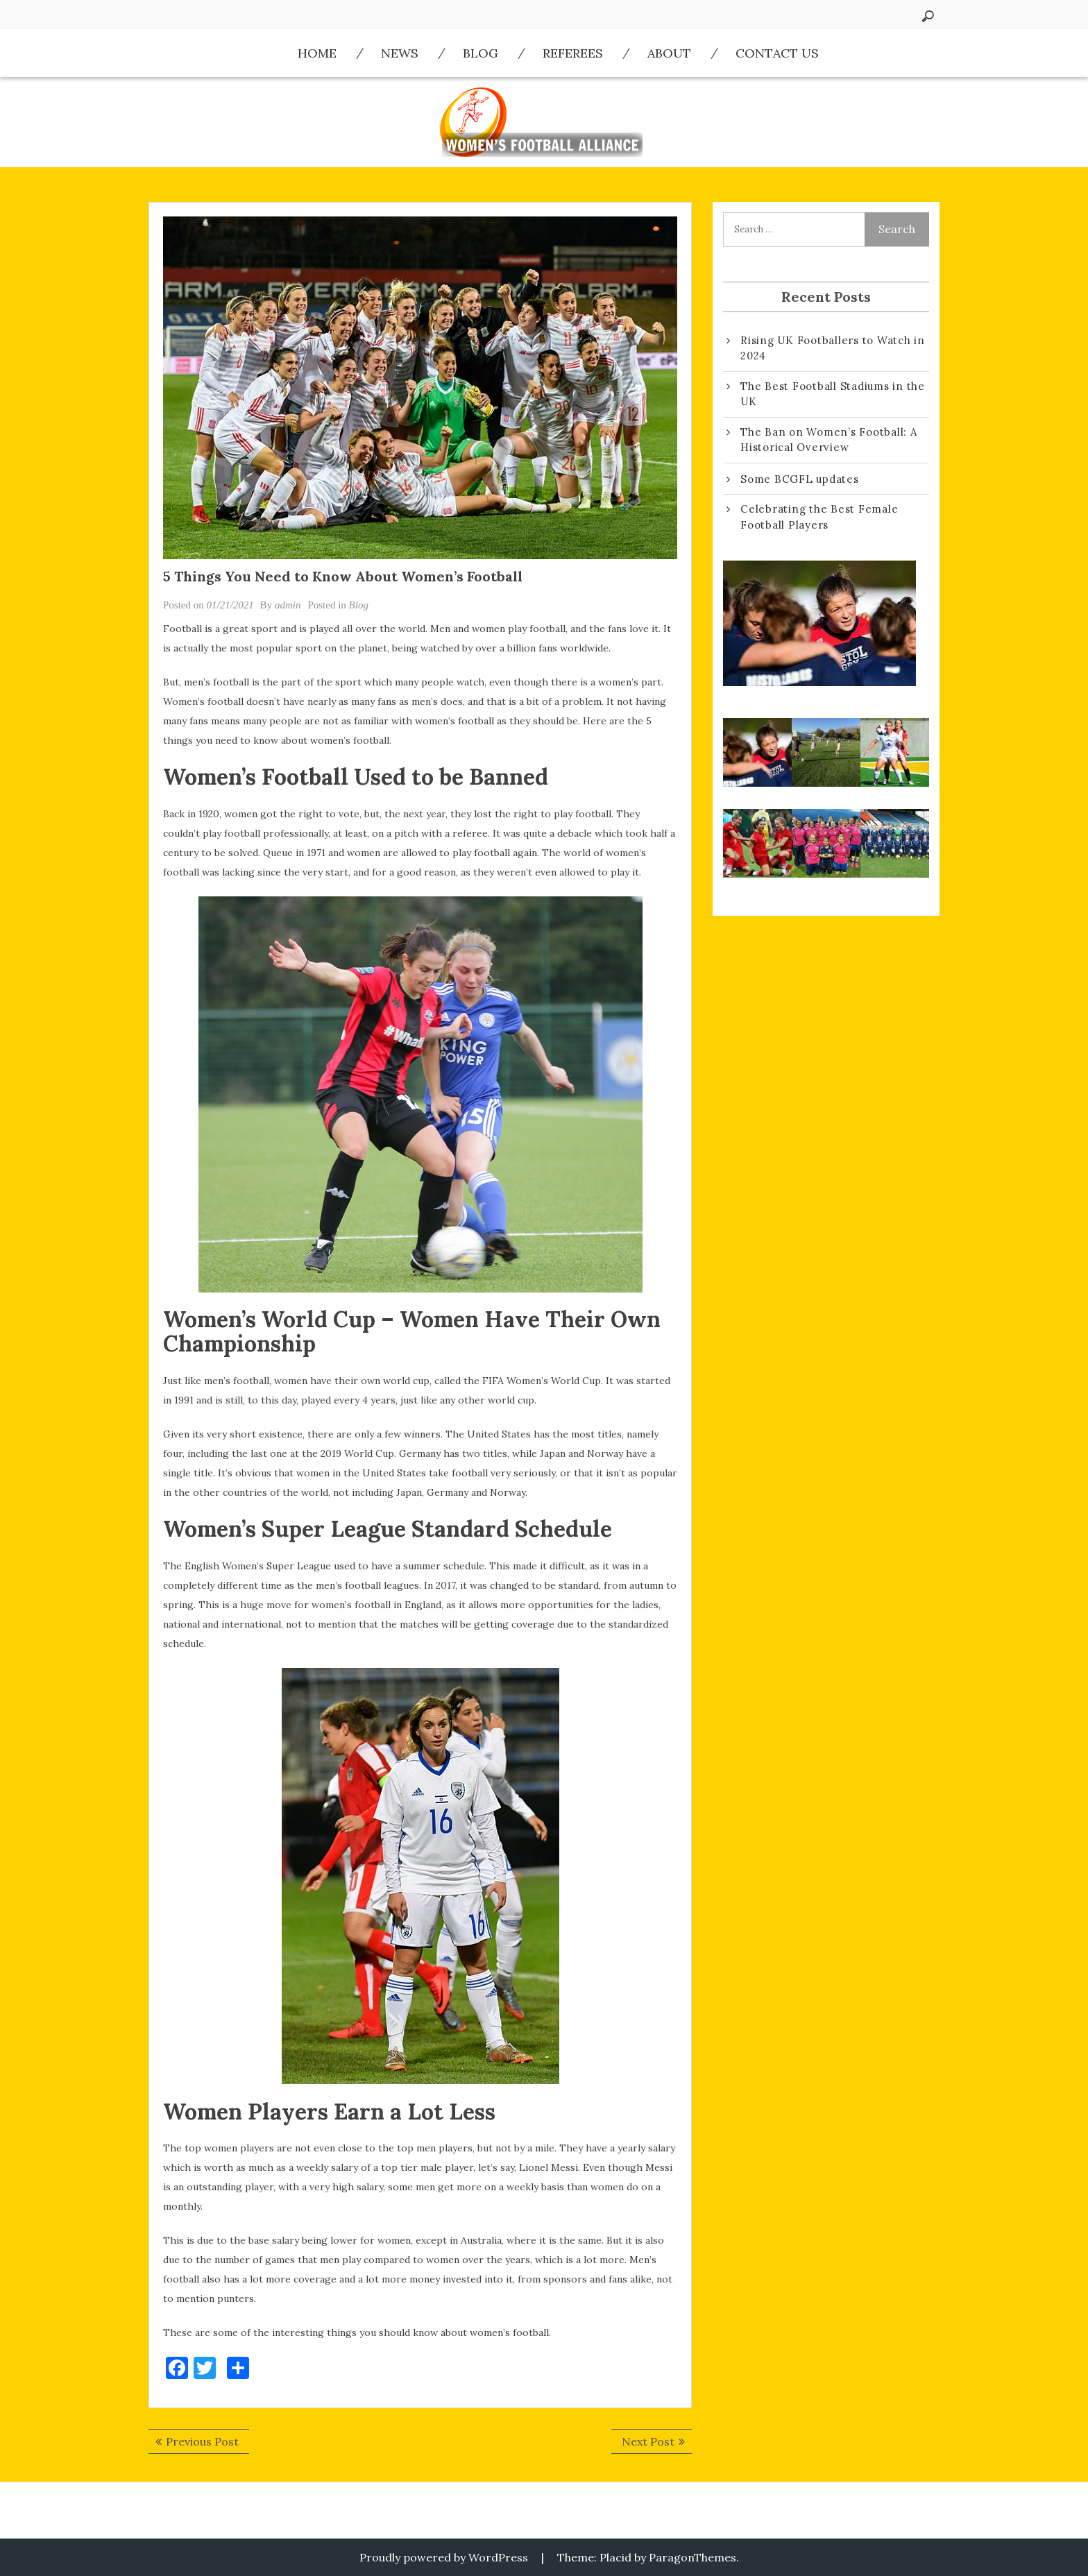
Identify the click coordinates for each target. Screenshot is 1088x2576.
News (399, 53)
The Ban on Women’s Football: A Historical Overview (828, 439)
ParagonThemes (692, 2557)
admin (288, 605)
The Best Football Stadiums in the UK (832, 394)
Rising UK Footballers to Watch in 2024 (832, 348)
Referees (573, 53)
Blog (480, 53)
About (669, 53)
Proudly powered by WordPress (443, 2557)
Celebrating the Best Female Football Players (819, 516)
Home (317, 53)
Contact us (777, 53)
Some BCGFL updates (799, 479)
